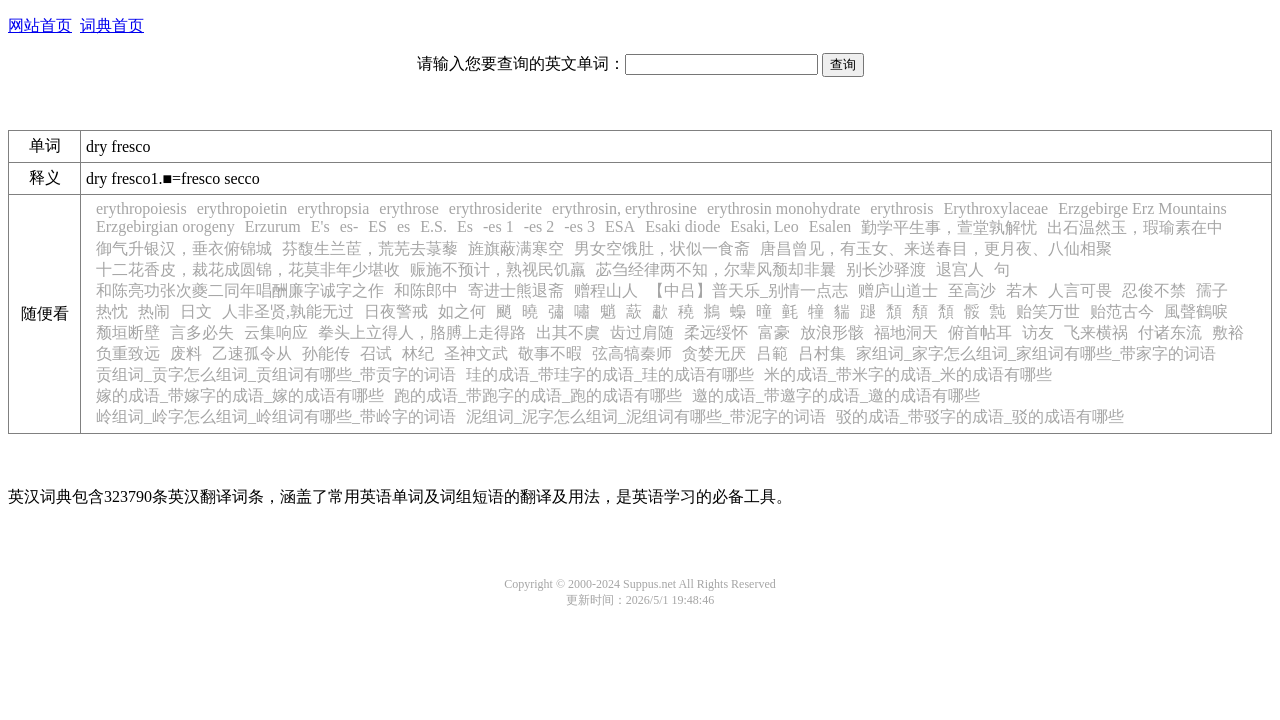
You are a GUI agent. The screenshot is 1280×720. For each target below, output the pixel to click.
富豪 (774, 332)
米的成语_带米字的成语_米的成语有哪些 (908, 374)
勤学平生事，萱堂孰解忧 (949, 227)
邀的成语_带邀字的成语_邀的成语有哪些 (836, 395)
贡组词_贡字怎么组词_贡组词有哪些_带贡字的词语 (276, 374)
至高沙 (972, 290)
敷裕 (1228, 332)
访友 (1038, 332)
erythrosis (901, 208)
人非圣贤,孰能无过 (288, 311)
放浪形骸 (832, 332)
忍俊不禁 (1154, 290)
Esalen (830, 226)
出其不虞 (568, 332)
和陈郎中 (426, 290)
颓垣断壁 (128, 332)
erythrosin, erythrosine (624, 208)
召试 (376, 353)
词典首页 (112, 25)
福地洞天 (906, 332)
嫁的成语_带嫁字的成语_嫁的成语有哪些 (240, 395)
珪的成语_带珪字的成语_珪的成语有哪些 (610, 374)
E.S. (433, 226)
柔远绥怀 (716, 332)
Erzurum (273, 226)
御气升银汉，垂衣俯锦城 (184, 248)
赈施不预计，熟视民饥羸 (498, 269)
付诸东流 (1170, 332)
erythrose (409, 208)
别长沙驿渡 (886, 269)
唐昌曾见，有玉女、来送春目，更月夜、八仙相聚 (936, 248)
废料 (186, 353)
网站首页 (40, 25)
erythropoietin (242, 208)
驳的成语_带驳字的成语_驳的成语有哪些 (980, 416)
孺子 (1212, 290)
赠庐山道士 (898, 290)
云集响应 (276, 332)
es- (349, 226)
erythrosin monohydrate (783, 208)
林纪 (418, 353)
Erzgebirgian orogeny (165, 226)
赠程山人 (606, 290)
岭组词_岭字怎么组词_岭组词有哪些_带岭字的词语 (276, 416)
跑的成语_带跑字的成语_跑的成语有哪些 (538, 395)
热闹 (154, 311)
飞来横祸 (1096, 332)
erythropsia (333, 208)
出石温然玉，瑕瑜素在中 (1135, 227)
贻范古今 (1122, 311)
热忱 (112, 311)
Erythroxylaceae (995, 208)
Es (465, 226)
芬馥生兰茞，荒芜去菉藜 (370, 248)
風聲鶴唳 (1196, 311)
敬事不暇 (550, 353)
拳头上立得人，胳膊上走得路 (422, 332)
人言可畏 (1080, 290)
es (403, 226)
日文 (196, 311)
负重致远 (128, 353)
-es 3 (579, 226)
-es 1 (498, 226)
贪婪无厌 (714, 353)
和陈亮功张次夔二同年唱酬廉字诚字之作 (240, 290)
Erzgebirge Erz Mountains (1142, 208)
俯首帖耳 (980, 332)
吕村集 (822, 353)
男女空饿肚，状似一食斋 (662, 248)
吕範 (772, 353)
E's (320, 226)
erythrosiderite (495, 208)
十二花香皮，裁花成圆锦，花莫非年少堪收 (248, 269)
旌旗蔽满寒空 (516, 248)
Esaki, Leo (764, 226)
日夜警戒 (396, 311)
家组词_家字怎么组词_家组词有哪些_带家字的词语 (1036, 353)
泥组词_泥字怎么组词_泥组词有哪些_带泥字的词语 (646, 416)
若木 (1022, 290)
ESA (620, 226)
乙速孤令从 (252, 353)
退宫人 (960, 269)
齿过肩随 (642, 332)
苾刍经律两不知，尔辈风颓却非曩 (716, 269)
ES (377, 226)
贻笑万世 (1048, 311)
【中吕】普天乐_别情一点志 (748, 290)
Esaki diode (682, 226)
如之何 (462, 311)
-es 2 (539, 226)
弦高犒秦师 (632, 353)
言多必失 (202, 332)
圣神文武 (476, 353)
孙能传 (326, 353)
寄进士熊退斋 (516, 290)
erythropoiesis (141, 208)
